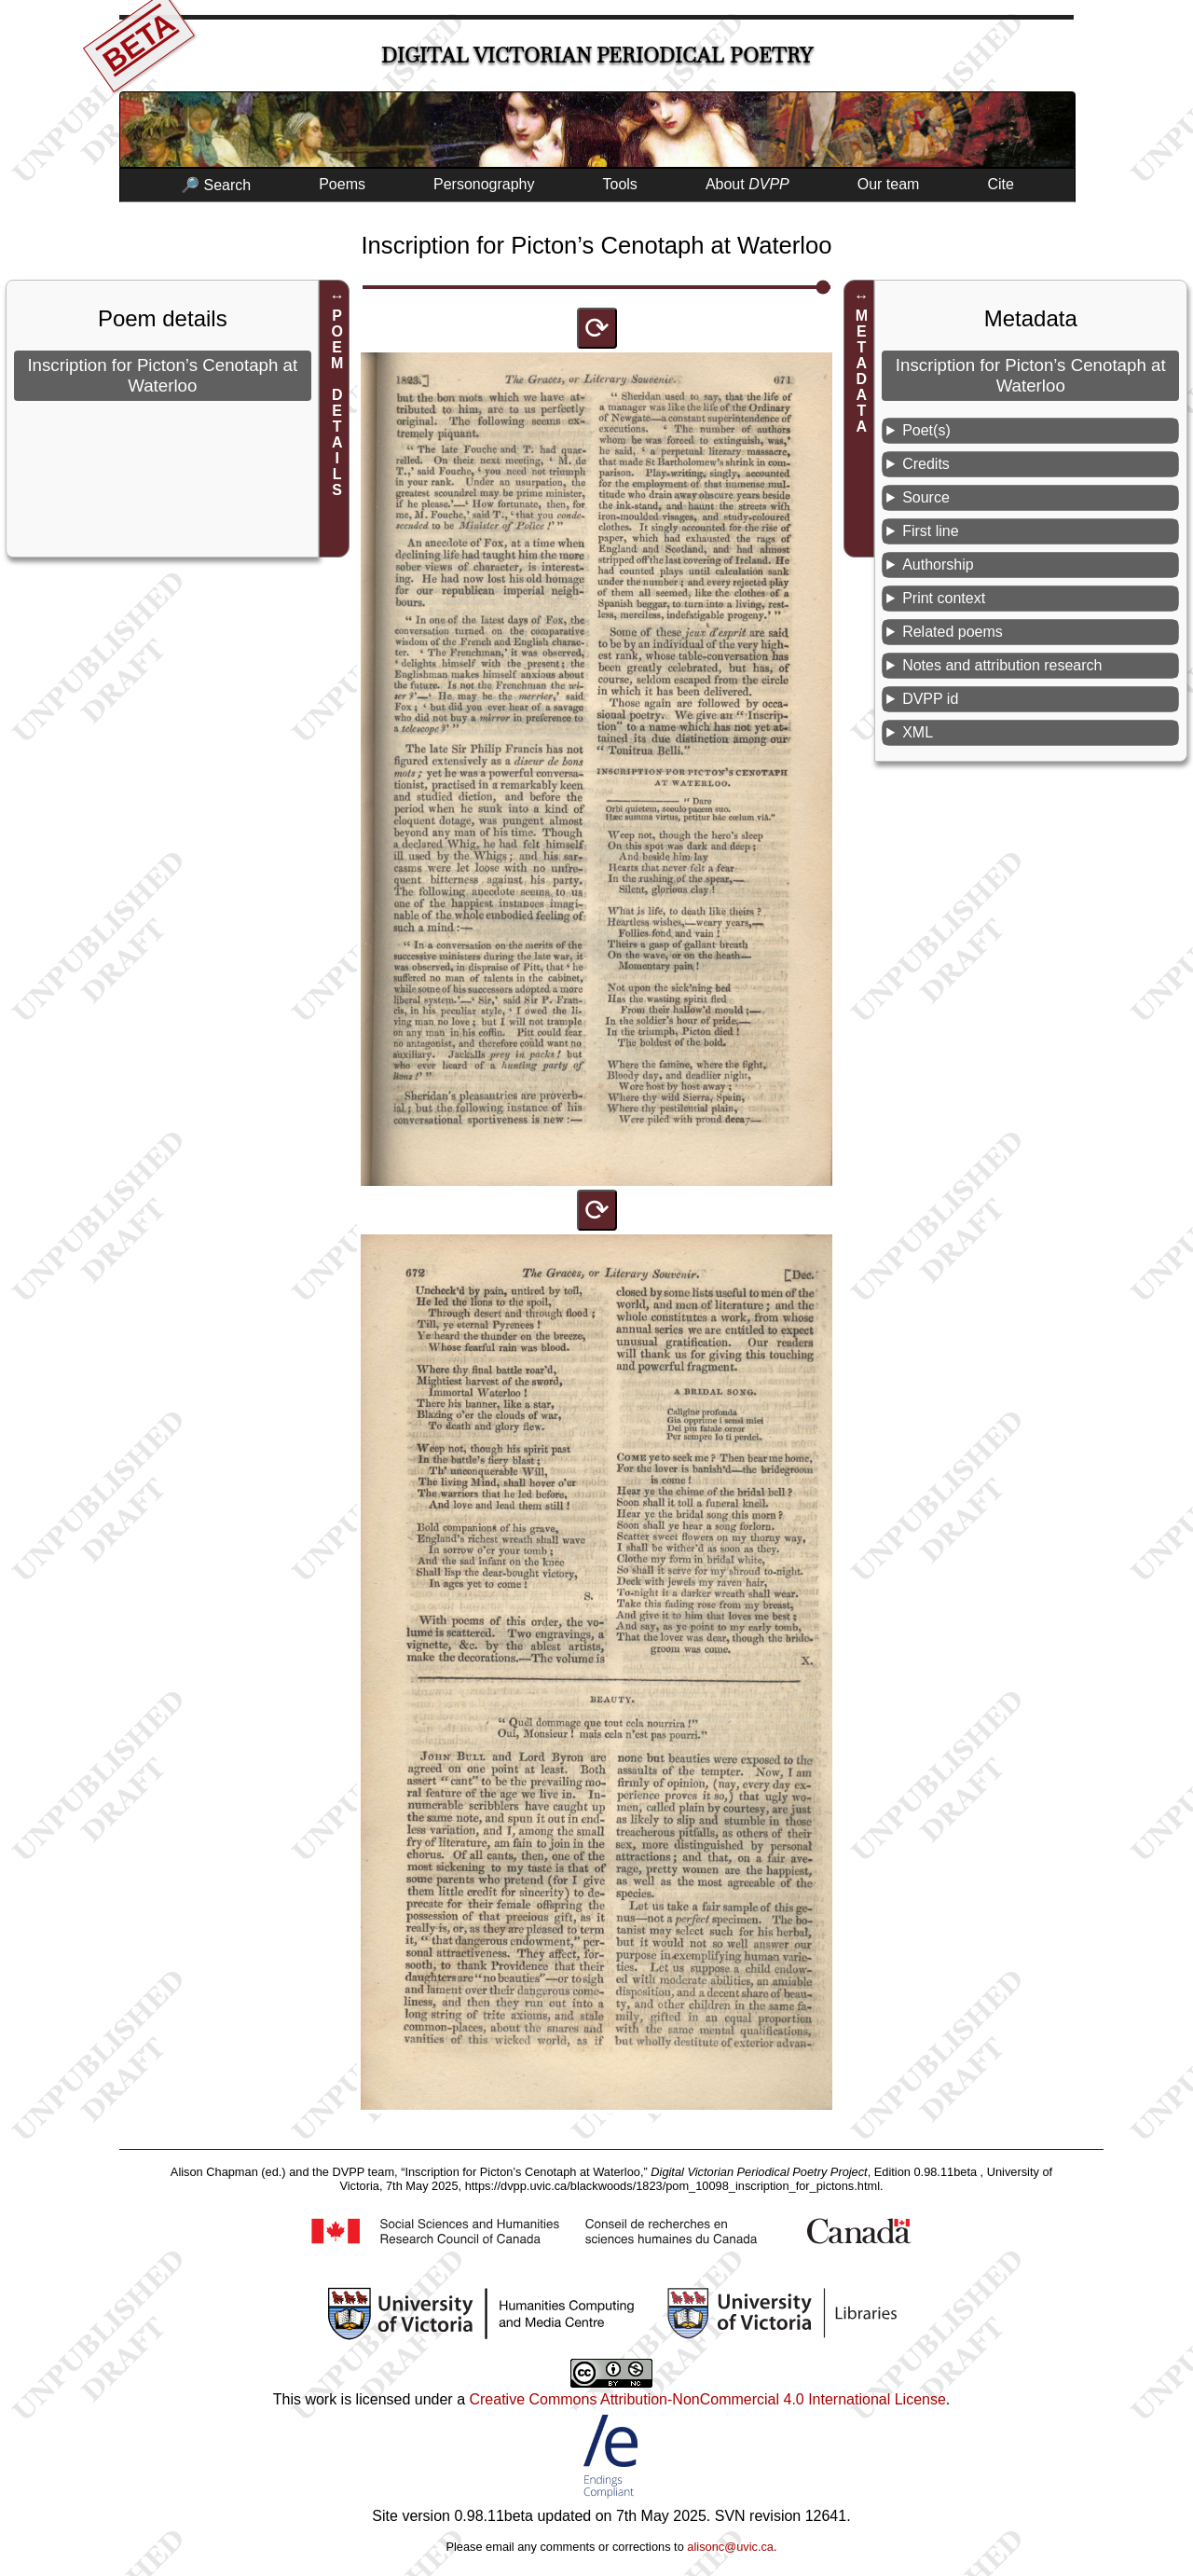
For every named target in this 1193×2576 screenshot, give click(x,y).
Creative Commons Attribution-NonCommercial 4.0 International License (707, 2399)
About (747, 184)
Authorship (938, 564)
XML (917, 732)
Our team (888, 184)
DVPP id (930, 699)
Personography (484, 184)
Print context (943, 598)
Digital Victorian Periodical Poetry (597, 55)
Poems (342, 184)
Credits (926, 464)
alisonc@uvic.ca (730, 2547)
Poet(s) (926, 430)
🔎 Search (216, 185)
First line (930, 531)
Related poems (952, 632)
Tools (620, 184)
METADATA (862, 371)
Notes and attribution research (1002, 665)
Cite (1000, 184)
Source (926, 497)
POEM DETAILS (337, 403)
